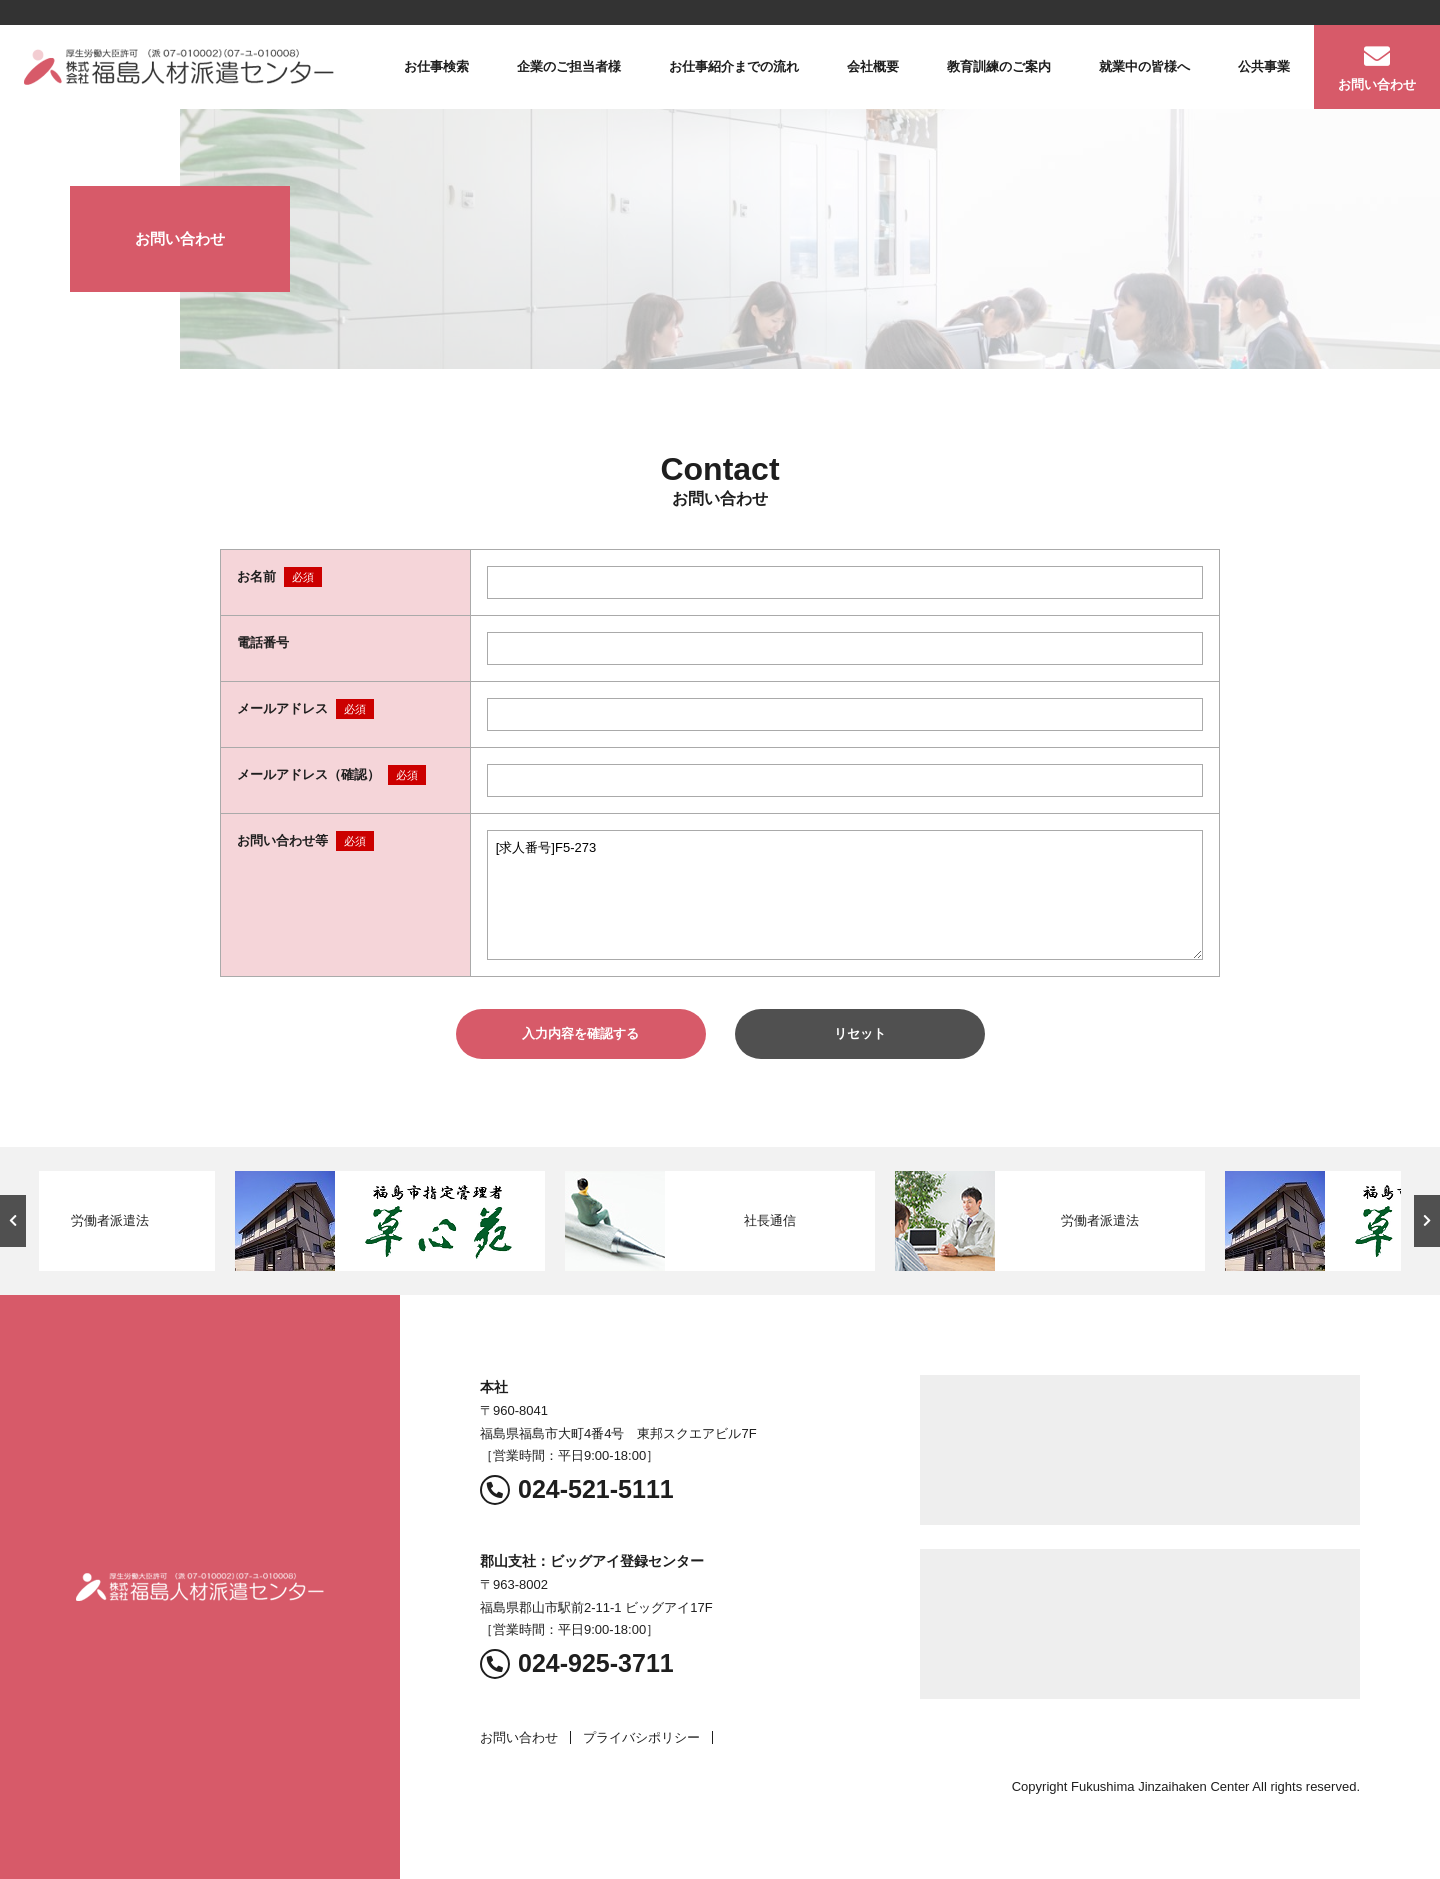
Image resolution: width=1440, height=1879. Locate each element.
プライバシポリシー (641, 1737)
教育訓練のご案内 (999, 66)
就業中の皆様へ (1144, 66)
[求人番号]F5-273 (845, 895)
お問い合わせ (1377, 84)
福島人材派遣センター (179, 67)
